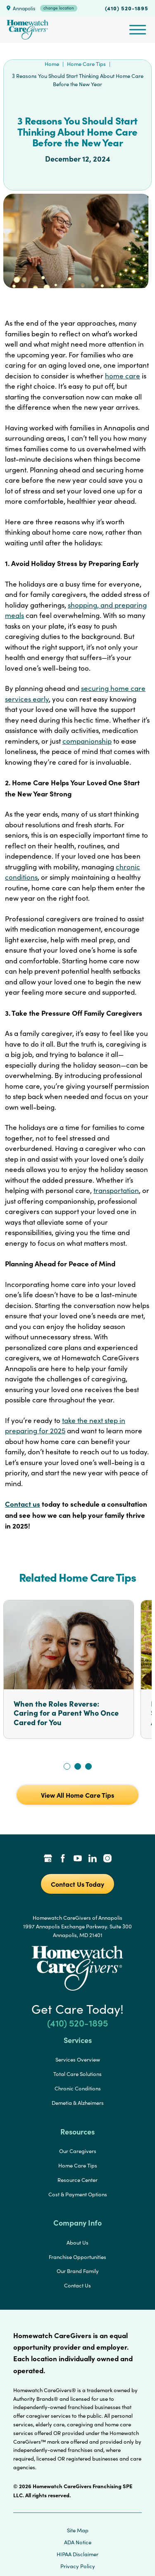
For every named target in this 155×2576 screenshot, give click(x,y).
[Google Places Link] (48, 1859)
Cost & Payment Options (77, 2194)
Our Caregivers (77, 2151)
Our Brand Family (78, 2271)
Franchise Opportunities (77, 2257)
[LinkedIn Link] (92, 1859)
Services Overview (77, 2059)
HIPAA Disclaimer (77, 2554)
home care (122, 375)
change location (58, 8)
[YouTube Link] (78, 1859)
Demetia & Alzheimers (78, 2102)
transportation (116, 1190)
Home (52, 64)
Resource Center (77, 2180)
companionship (87, 741)
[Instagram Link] (107, 1859)
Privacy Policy (77, 2566)
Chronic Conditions (78, 2088)
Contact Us (77, 2285)
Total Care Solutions (77, 2074)
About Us (77, 2242)
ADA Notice (77, 2542)
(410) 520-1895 (126, 8)
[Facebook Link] (63, 1859)
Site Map (77, 2530)
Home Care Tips (86, 64)
